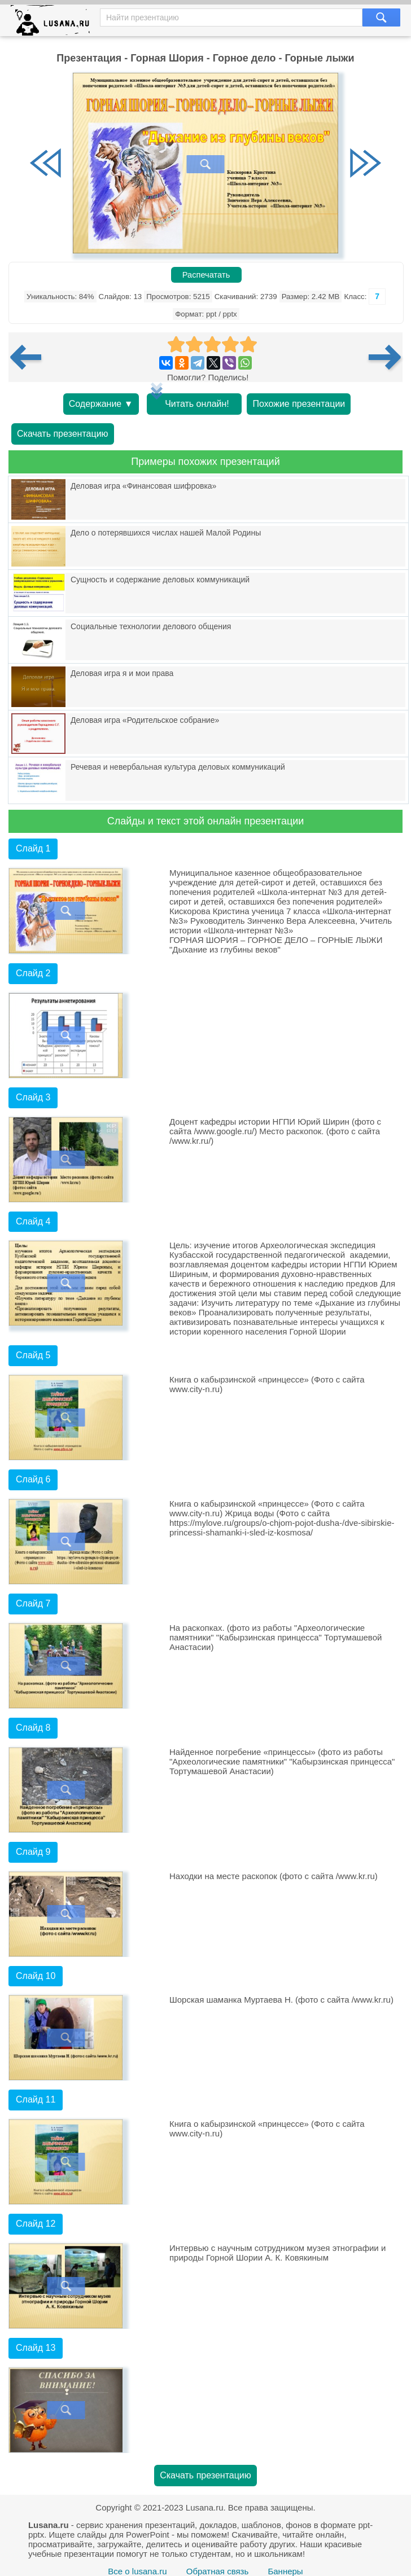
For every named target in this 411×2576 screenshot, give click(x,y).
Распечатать (206, 274)
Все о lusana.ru (137, 2571)
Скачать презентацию (62, 433)
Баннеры (285, 2571)
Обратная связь (217, 2571)
